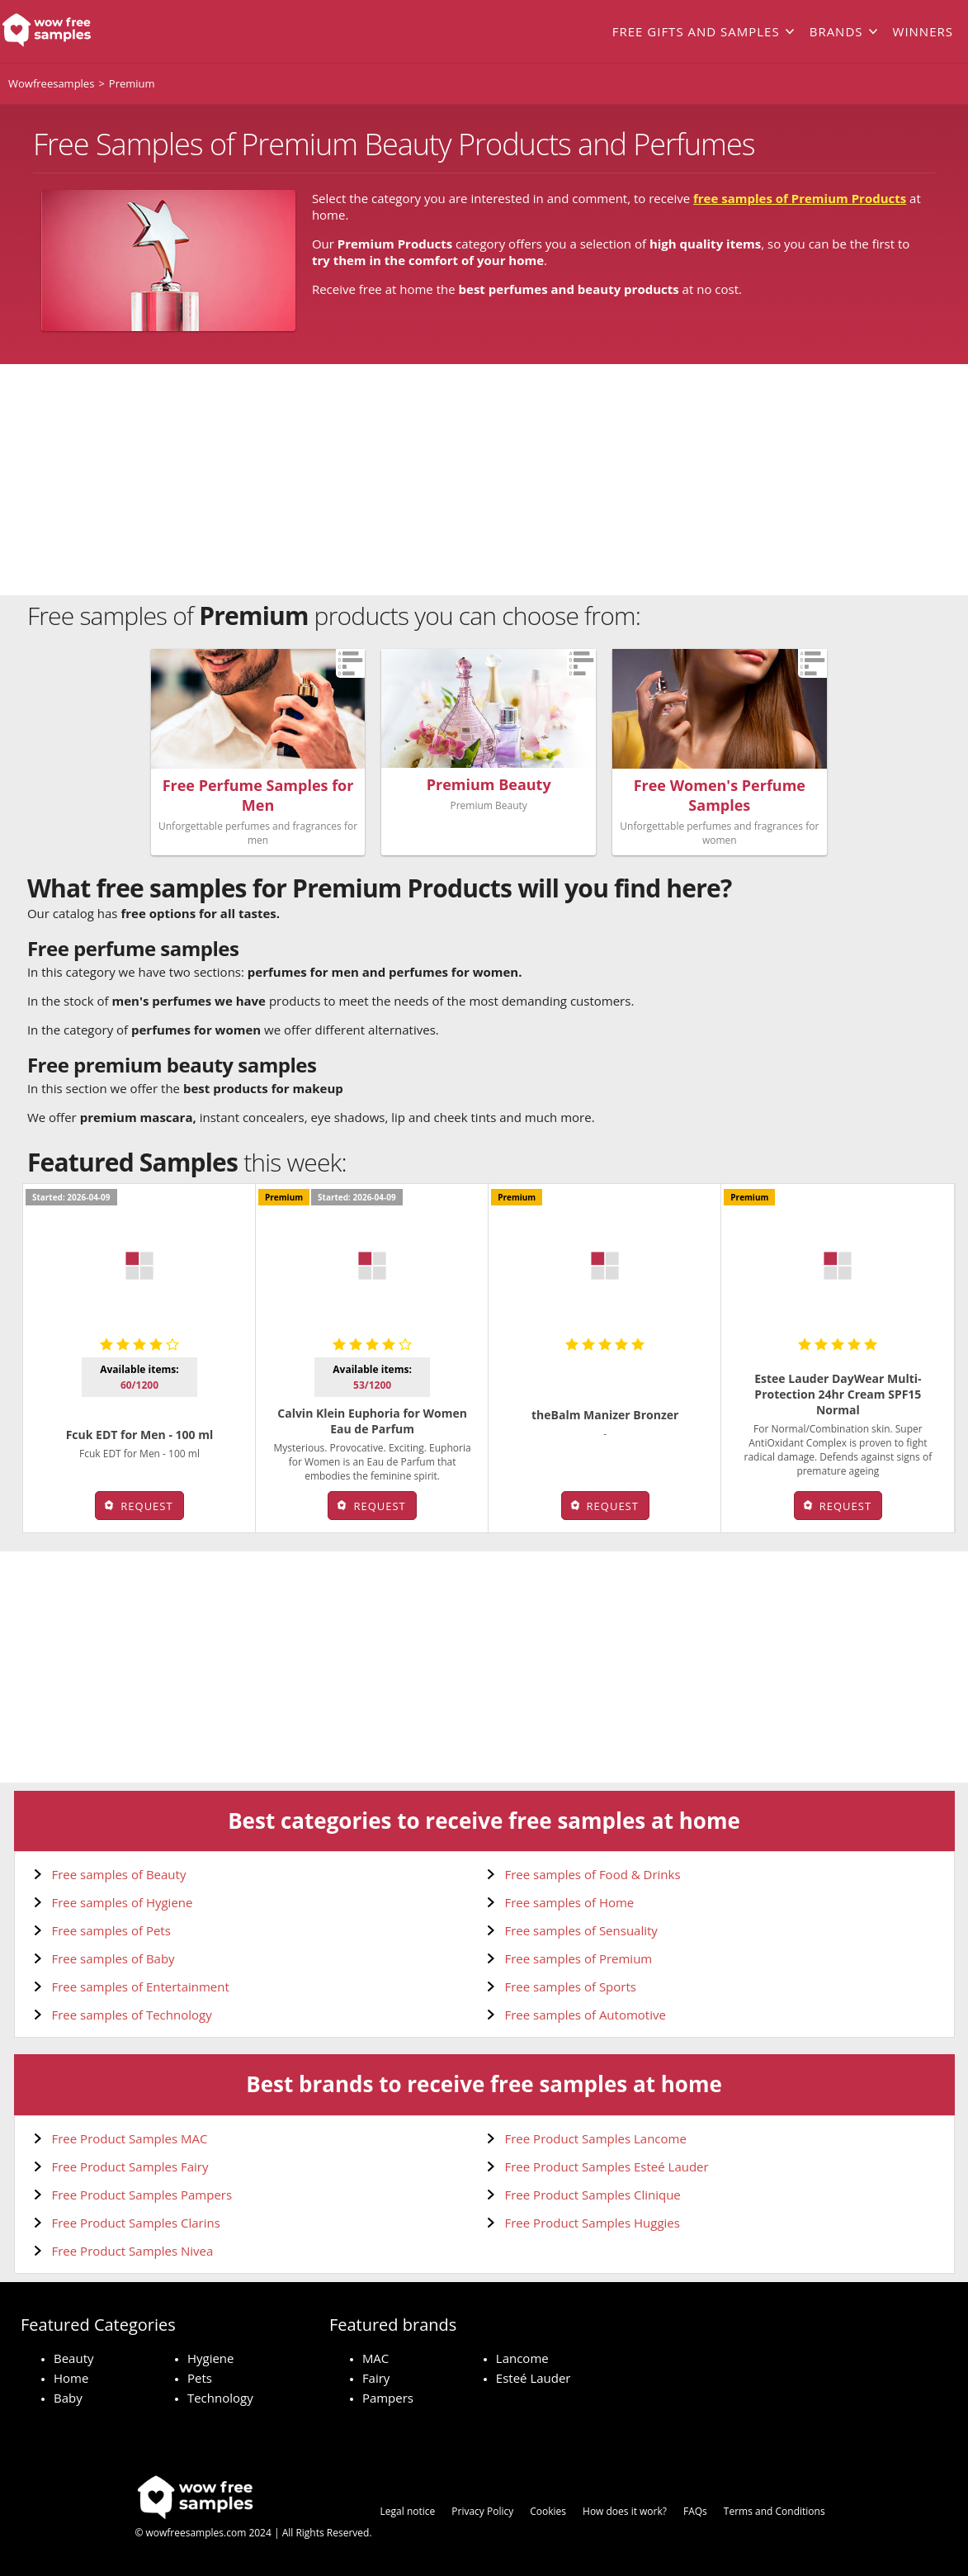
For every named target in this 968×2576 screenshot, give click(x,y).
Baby (68, 2397)
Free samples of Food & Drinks (593, 1874)
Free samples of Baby (113, 1958)
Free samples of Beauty (119, 1874)
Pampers (387, 2397)
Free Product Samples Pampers (142, 2194)
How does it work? (625, 2511)
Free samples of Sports (570, 1986)
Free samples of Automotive (585, 2014)
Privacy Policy (482, 2511)
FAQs (695, 2511)
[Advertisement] (484, 479)
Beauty (74, 2358)
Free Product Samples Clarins (136, 2222)
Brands (836, 31)
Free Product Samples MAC (130, 2138)
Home (71, 2378)
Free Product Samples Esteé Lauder (607, 2166)
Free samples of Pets (111, 1930)
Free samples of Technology (132, 2014)
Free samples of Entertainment (140, 1986)
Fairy (376, 2378)
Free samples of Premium (579, 1958)
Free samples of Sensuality (581, 1930)
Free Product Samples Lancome (596, 2138)
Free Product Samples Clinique (593, 2194)
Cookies (548, 2511)
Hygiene (210, 2358)
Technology (220, 2397)
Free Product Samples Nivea (133, 2250)
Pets (199, 2378)
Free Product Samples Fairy (130, 2166)
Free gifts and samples (696, 31)
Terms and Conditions (774, 2511)
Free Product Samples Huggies (592, 2222)
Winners (923, 31)
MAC (375, 2358)
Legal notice (408, 2511)
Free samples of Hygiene (122, 1902)
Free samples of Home (570, 1902)
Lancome (522, 2358)
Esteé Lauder (533, 2378)
